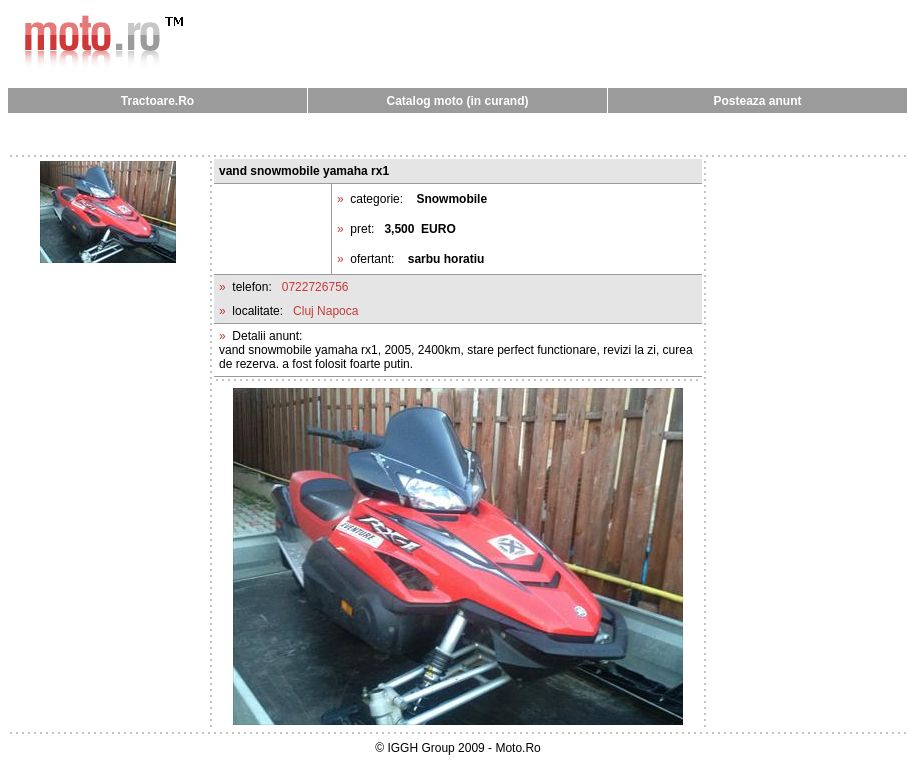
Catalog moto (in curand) (458, 101)
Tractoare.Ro (157, 101)
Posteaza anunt (757, 101)
